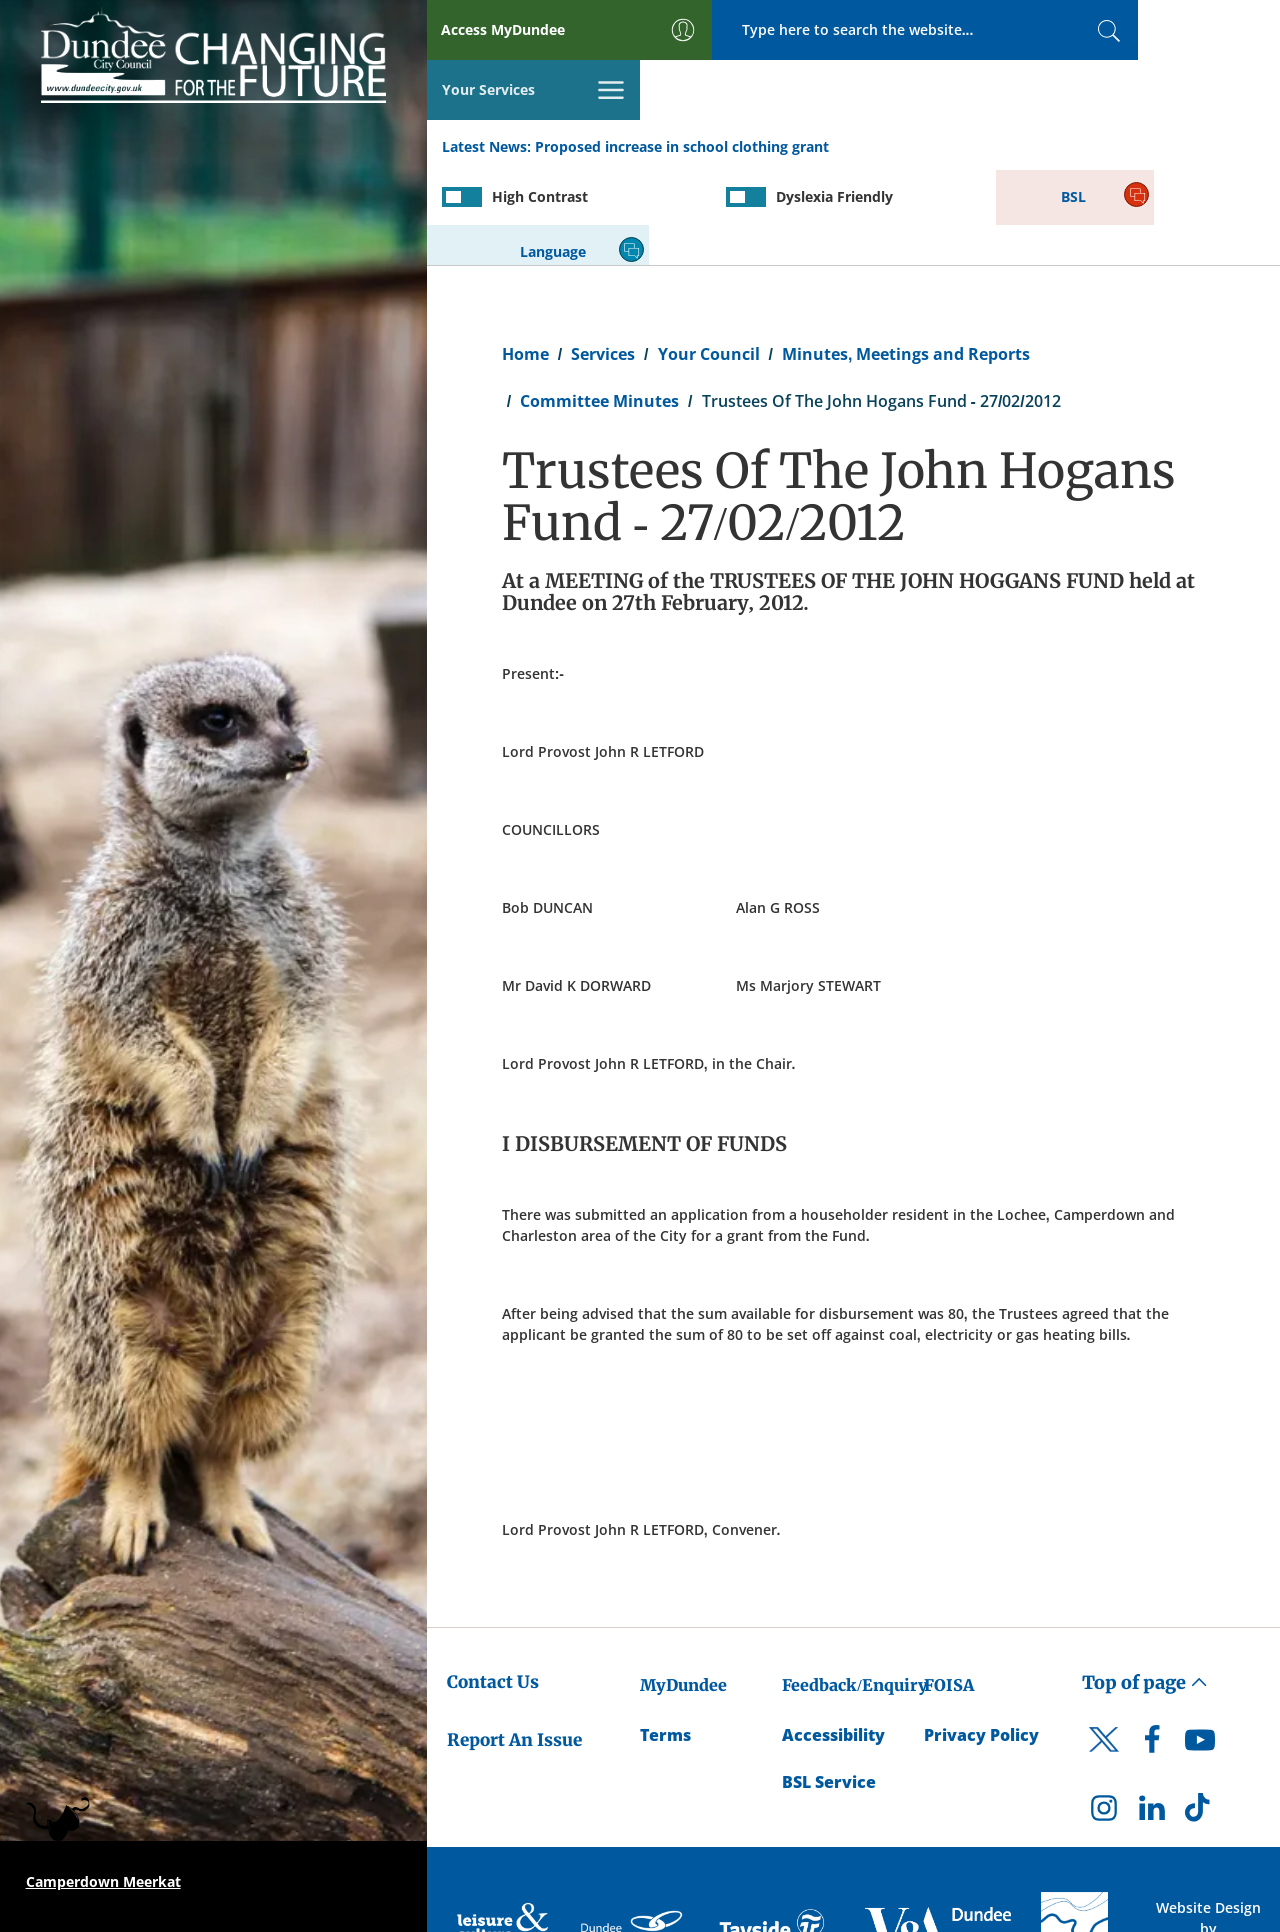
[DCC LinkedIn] (1152, 1715)
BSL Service (829, 1684)
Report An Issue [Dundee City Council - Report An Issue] (514, 1642)
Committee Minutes (599, 303)
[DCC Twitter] (1104, 1659)
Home (525, 256)
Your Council (709, 256)
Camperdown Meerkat (103, 1881)
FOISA (949, 1587)
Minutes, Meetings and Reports (906, 256)
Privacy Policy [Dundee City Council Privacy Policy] (981, 1638)
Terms (665, 1638)
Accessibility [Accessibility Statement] (833, 1638)
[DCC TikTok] (1200, 1715)
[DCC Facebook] (1152, 1647)
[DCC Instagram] (1104, 1715)
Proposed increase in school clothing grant (682, 88)
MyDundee (683, 1587)
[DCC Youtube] (1200, 1647)
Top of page (1145, 1584)
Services (603, 256)
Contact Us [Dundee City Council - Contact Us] (493, 1584)
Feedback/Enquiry (854, 1587)
